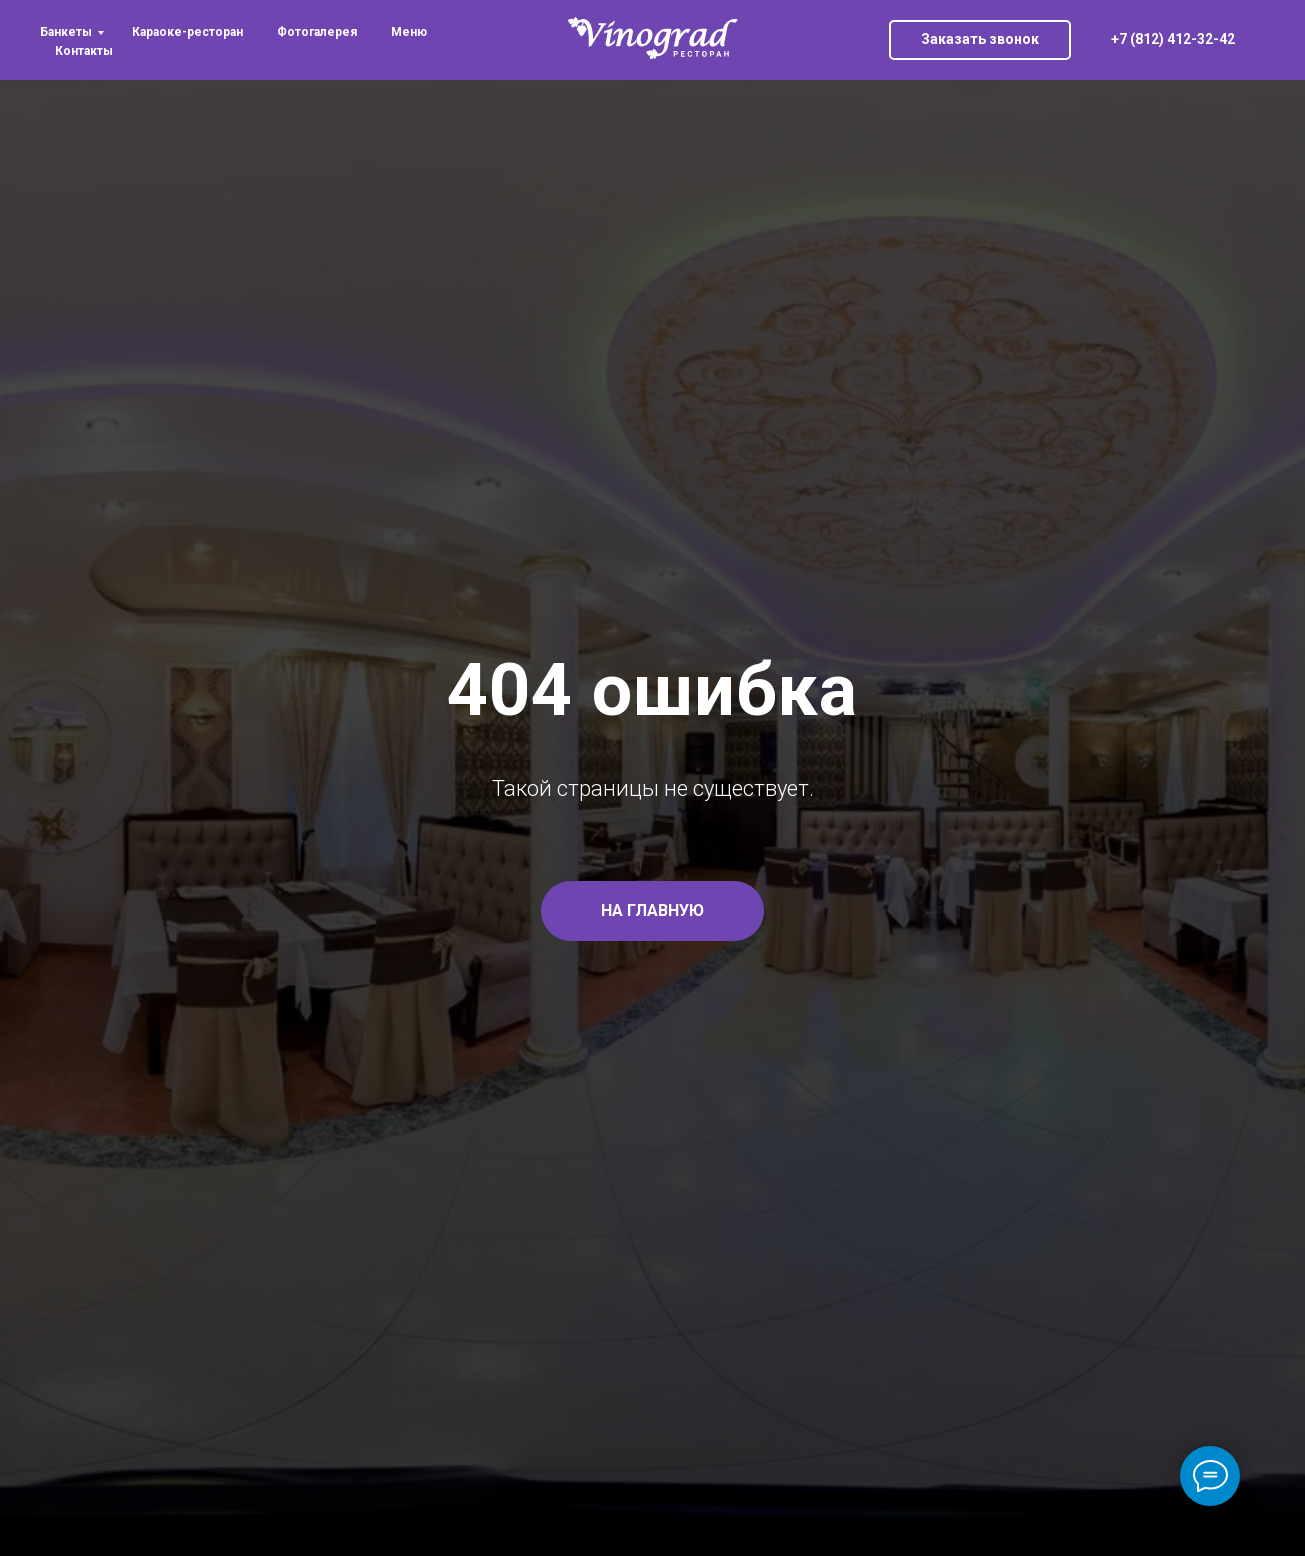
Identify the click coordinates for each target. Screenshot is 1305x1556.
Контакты (84, 51)
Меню (409, 32)
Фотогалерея (317, 32)
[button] (980, 40)
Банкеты (66, 32)
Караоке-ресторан (187, 32)
